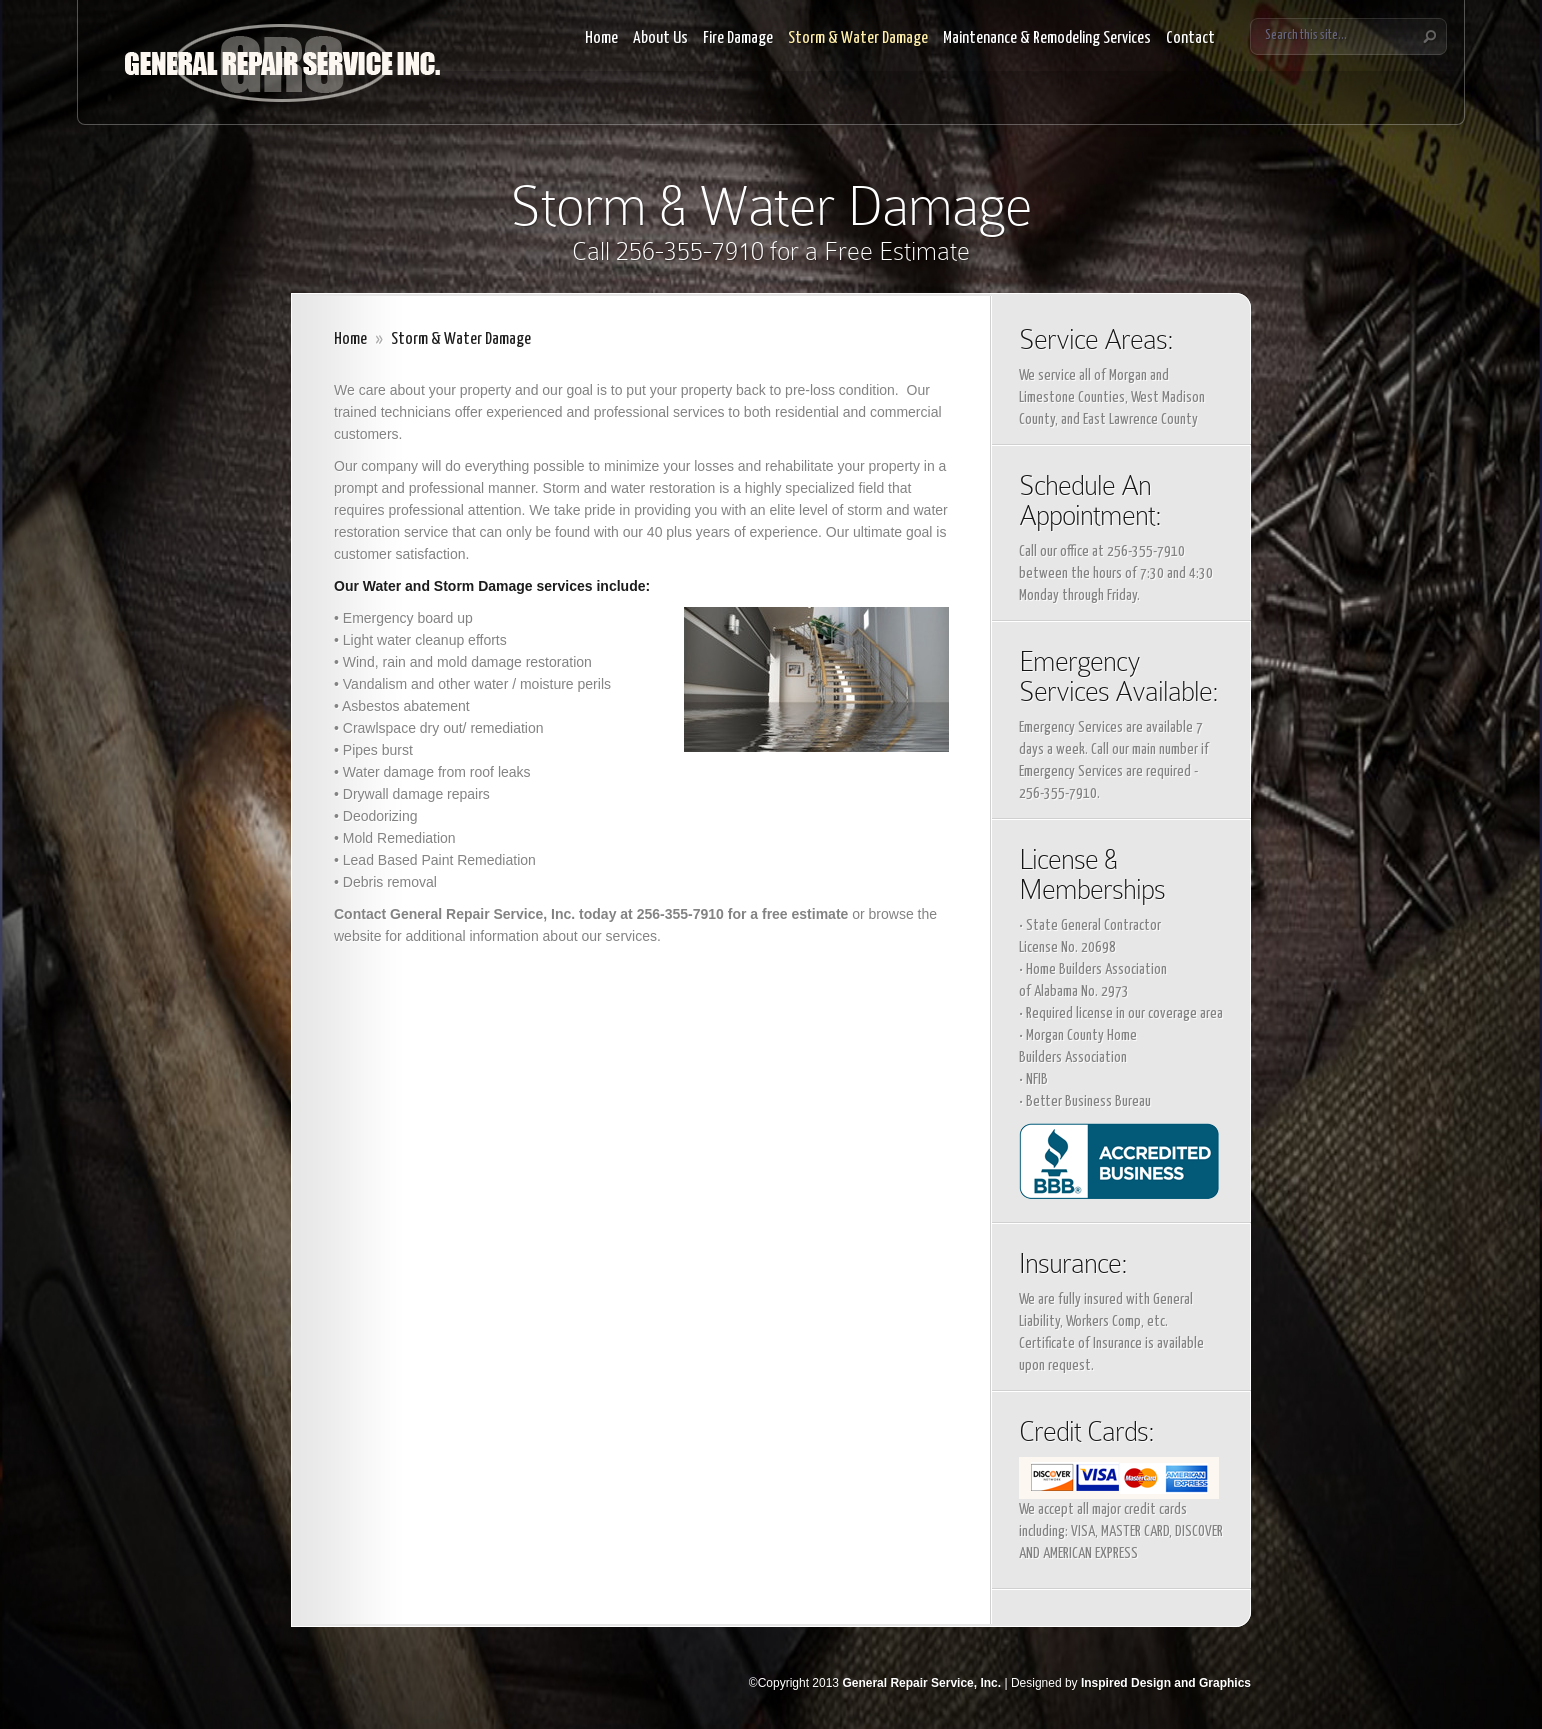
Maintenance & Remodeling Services (1047, 38)
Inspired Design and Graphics (1166, 1683)
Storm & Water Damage (858, 38)
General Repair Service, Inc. (921, 1683)
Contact (1190, 38)
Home (601, 38)
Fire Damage (738, 38)
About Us (660, 38)
